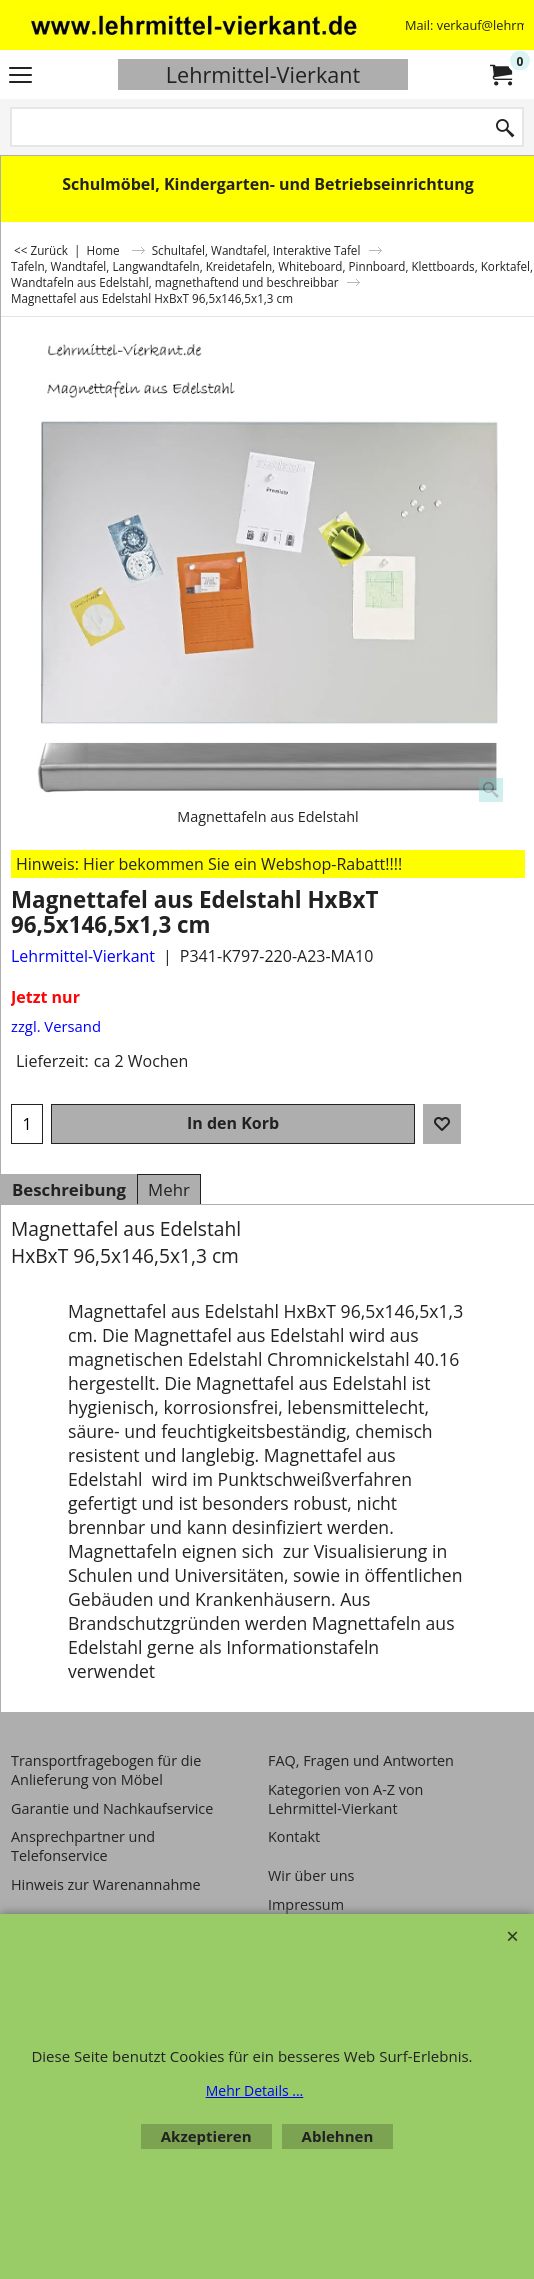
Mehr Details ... (255, 2090)
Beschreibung (69, 1189)
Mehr (169, 1189)
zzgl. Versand (56, 1026)
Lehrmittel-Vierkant (263, 74)
